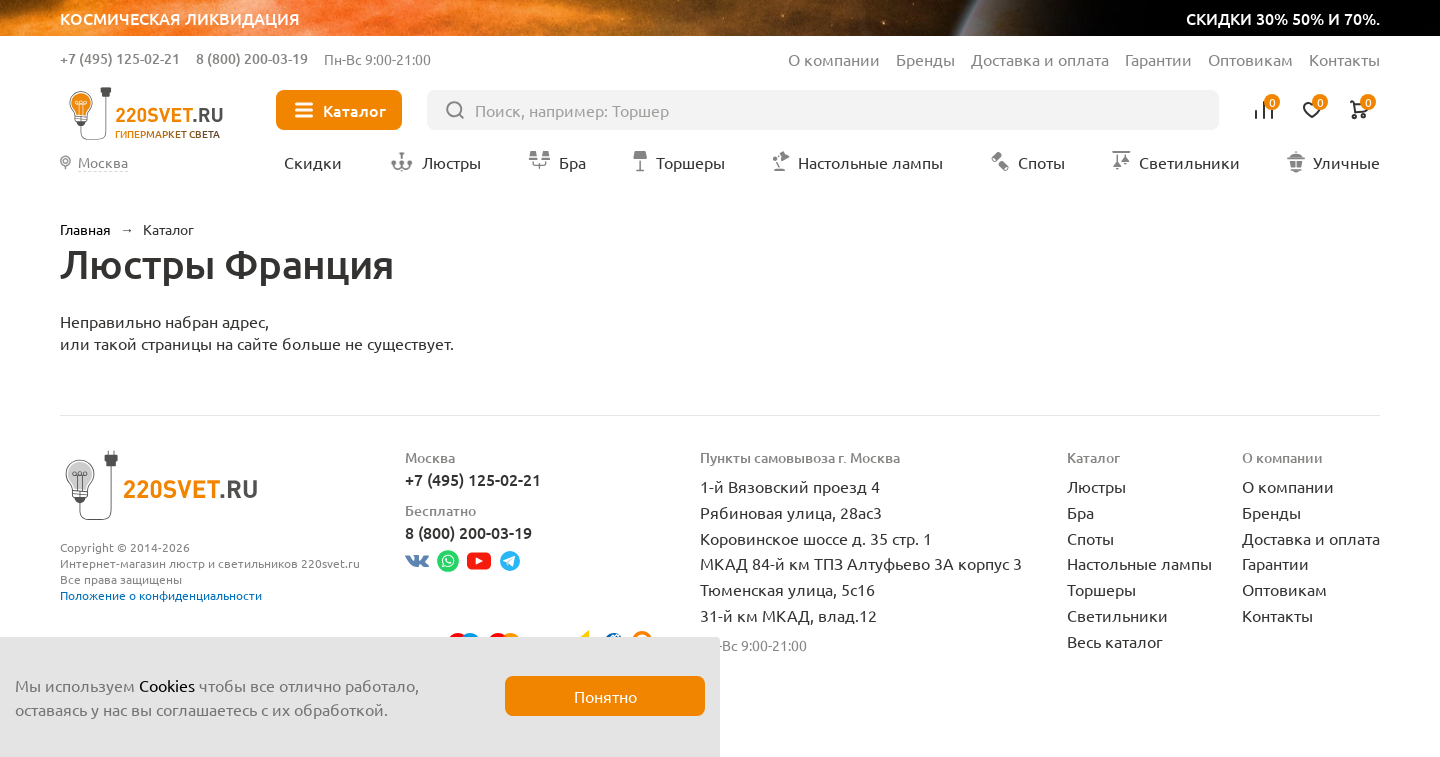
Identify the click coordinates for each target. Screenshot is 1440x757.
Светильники (1117, 615)
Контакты (1344, 59)
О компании (834, 59)
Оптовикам (1250, 59)
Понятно (605, 696)
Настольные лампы (1139, 563)
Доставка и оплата (1040, 59)
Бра (1080, 512)
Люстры (1096, 486)
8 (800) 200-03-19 (252, 58)
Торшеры (1101, 589)
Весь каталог (1115, 641)
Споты (1090, 538)
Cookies (167, 685)
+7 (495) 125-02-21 (120, 58)
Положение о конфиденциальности (161, 595)
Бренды (925, 59)
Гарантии (1158, 59)
